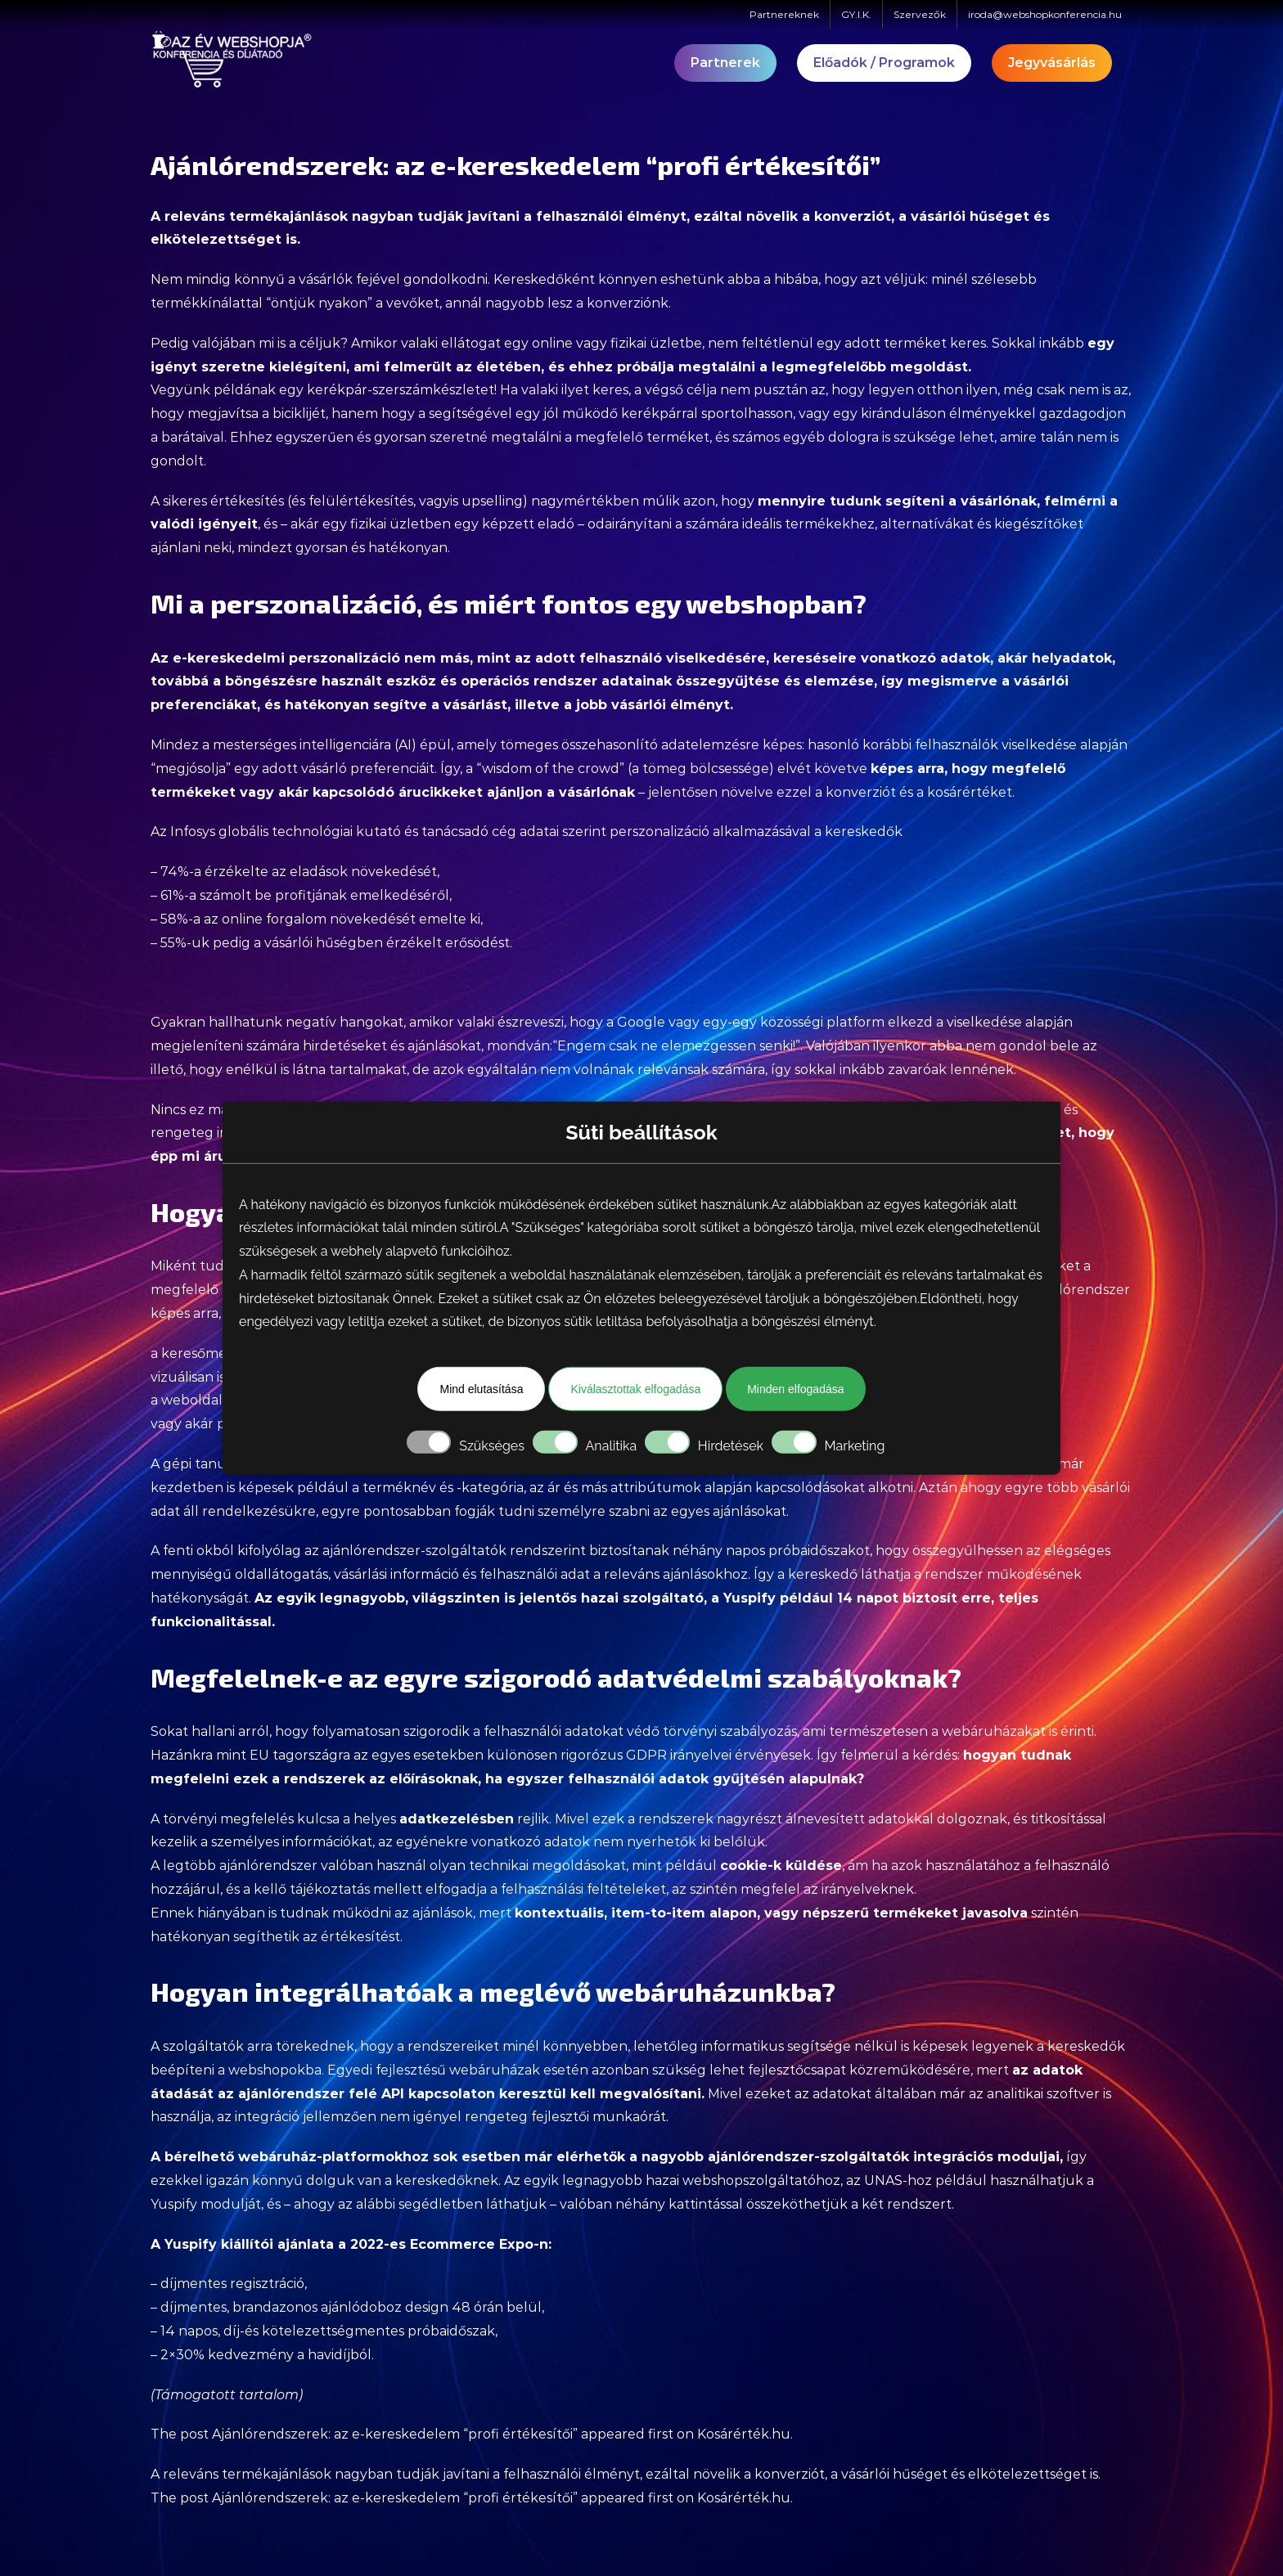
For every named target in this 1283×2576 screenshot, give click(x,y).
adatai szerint (563, 831)
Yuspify (749, 1598)
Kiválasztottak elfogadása (635, 1389)
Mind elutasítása (481, 1389)
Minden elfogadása (795, 1389)
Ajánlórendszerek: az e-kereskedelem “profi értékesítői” (395, 2434)
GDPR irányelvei (679, 1755)
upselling (492, 501)
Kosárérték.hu (743, 2434)
